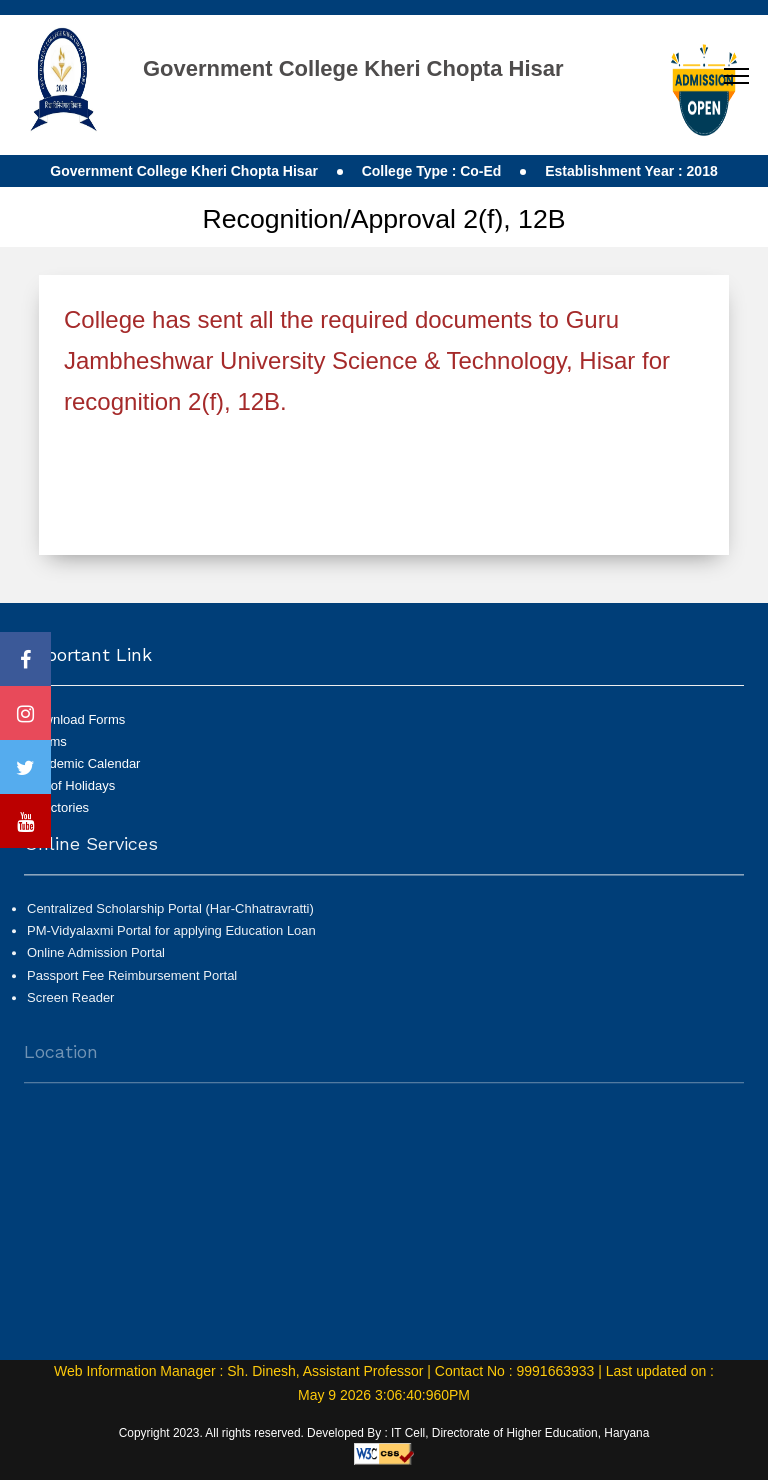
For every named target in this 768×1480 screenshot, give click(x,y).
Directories (58, 807)
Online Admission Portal (96, 960)
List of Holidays (71, 785)
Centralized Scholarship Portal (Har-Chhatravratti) (170, 916)
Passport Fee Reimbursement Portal (132, 982)
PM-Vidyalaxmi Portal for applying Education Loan (171, 938)
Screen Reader (70, 1004)
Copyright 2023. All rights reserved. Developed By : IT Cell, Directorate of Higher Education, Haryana (384, 1433)
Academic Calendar (83, 763)
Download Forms (76, 719)
